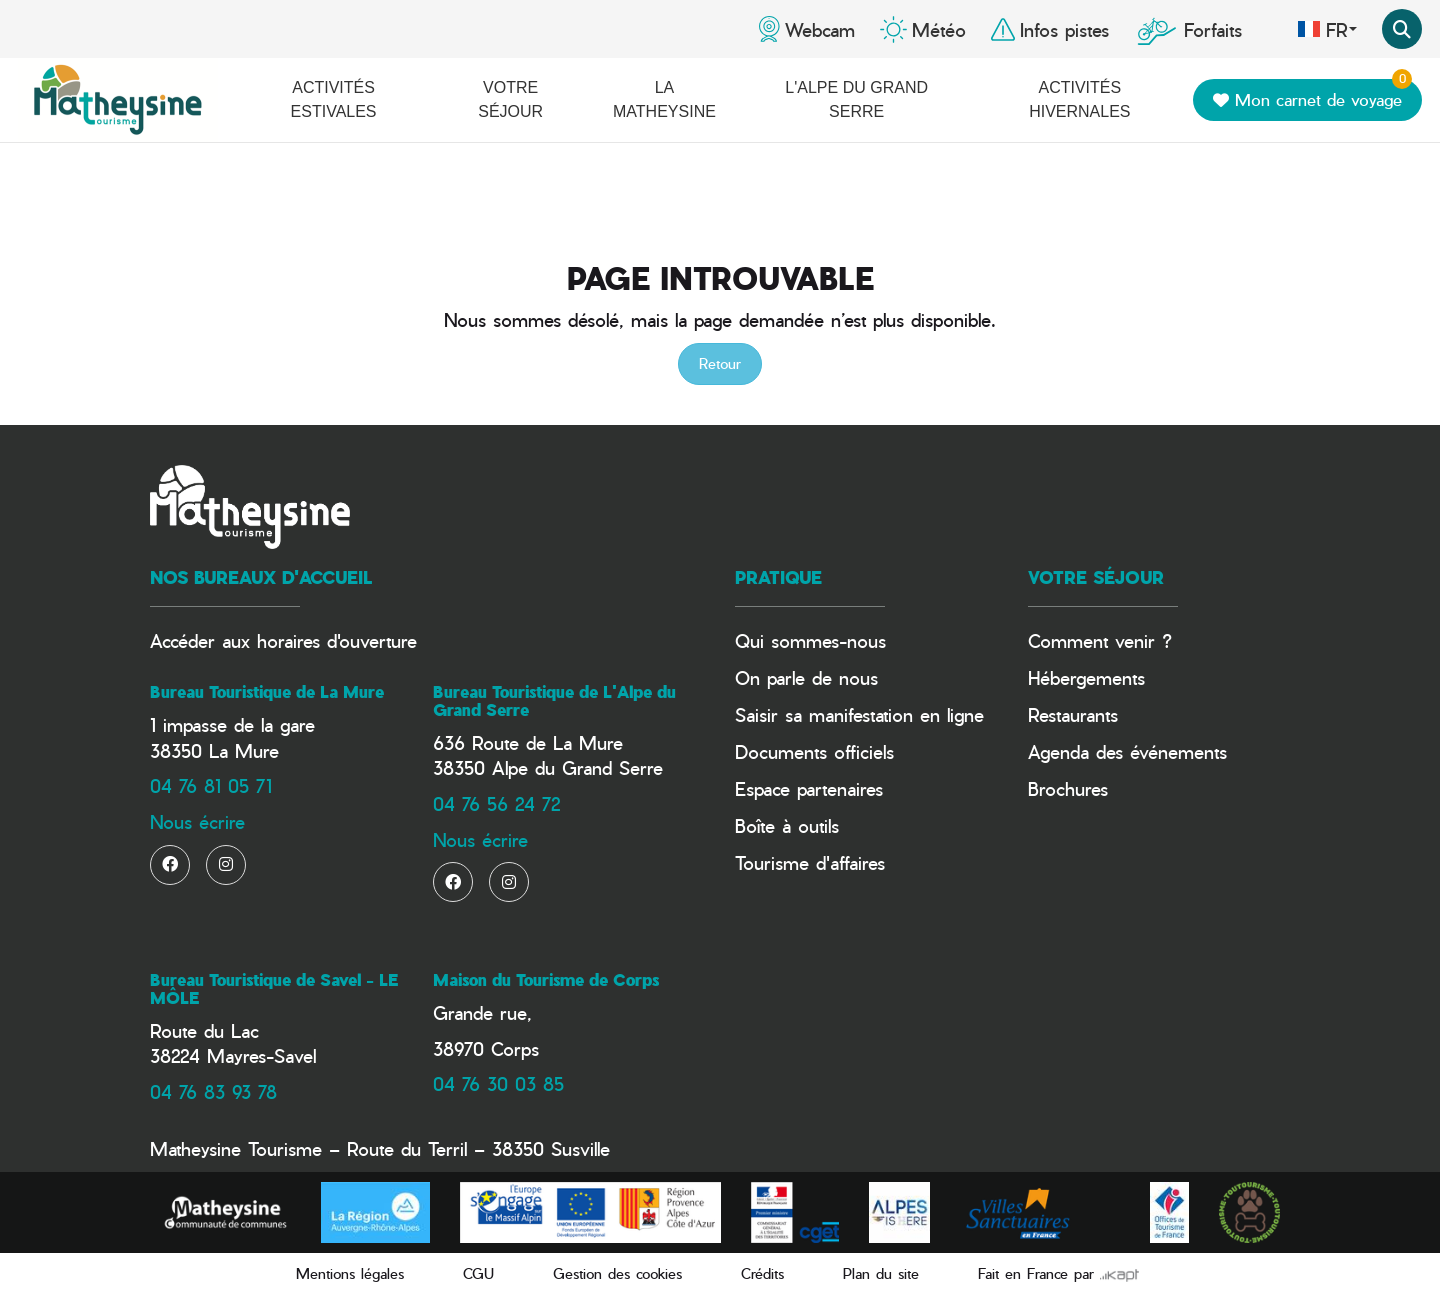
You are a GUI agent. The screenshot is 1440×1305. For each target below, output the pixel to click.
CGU (478, 1273)
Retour (720, 363)
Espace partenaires (809, 788)
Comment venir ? (1100, 640)
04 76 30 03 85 (498, 1083)
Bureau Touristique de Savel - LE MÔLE (274, 989)
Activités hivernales (1079, 99)
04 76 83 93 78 (213, 1091)
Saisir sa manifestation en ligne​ (859, 714)
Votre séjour (510, 99)
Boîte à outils (787, 825)
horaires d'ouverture (337, 640)
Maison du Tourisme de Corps (546, 980)
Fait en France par (1058, 1273)
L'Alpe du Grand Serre (856, 99)
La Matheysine (664, 99)
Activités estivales (334, 99)
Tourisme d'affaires (810, 862)
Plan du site (881, 1273)
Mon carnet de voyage (1312, 95)
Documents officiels (814, 751)
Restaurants (1073, 714)
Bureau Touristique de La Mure (267, 692)
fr (1327, 29)
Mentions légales (350, 1273)
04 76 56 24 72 (496, 803)
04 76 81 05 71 (211, 785)
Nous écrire (197, 821)
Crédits (762, 1273)
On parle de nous (806, 677)
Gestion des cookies (617, 1273)
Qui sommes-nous (810, 640)
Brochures (1068, 788)
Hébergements (1086, 677)
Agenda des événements (1127, 751)
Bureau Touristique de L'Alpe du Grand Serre (554, 701)
